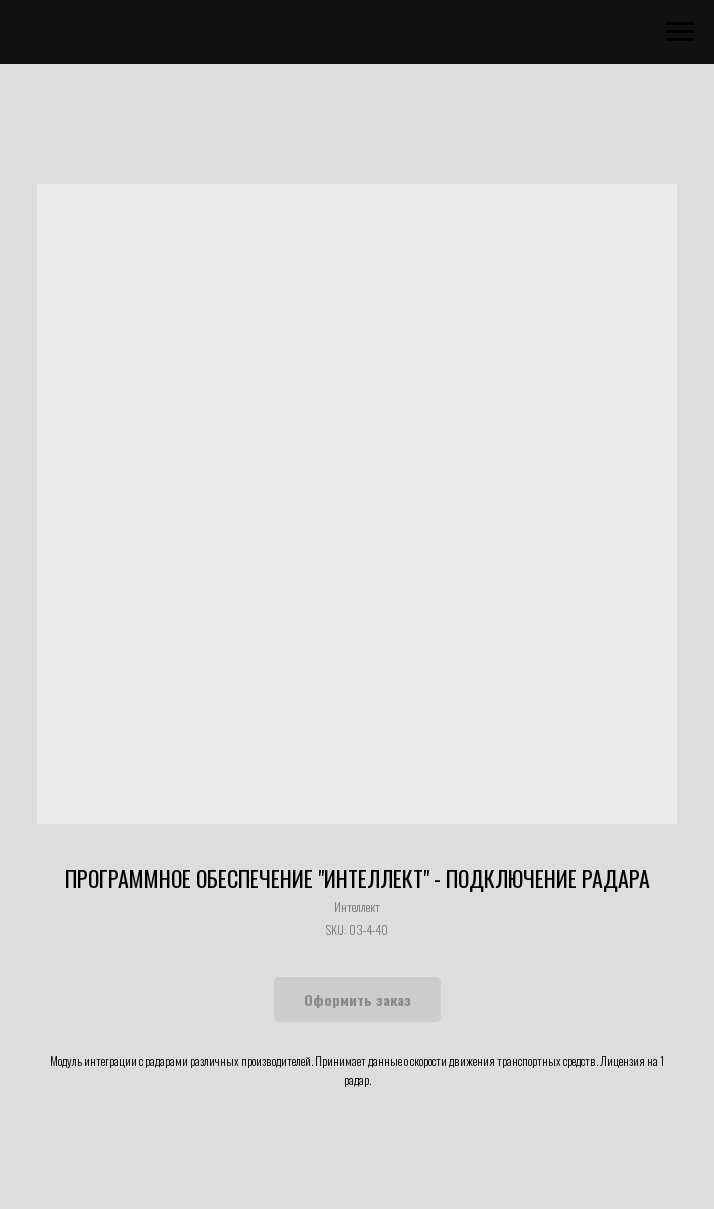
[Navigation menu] (680, 32)
